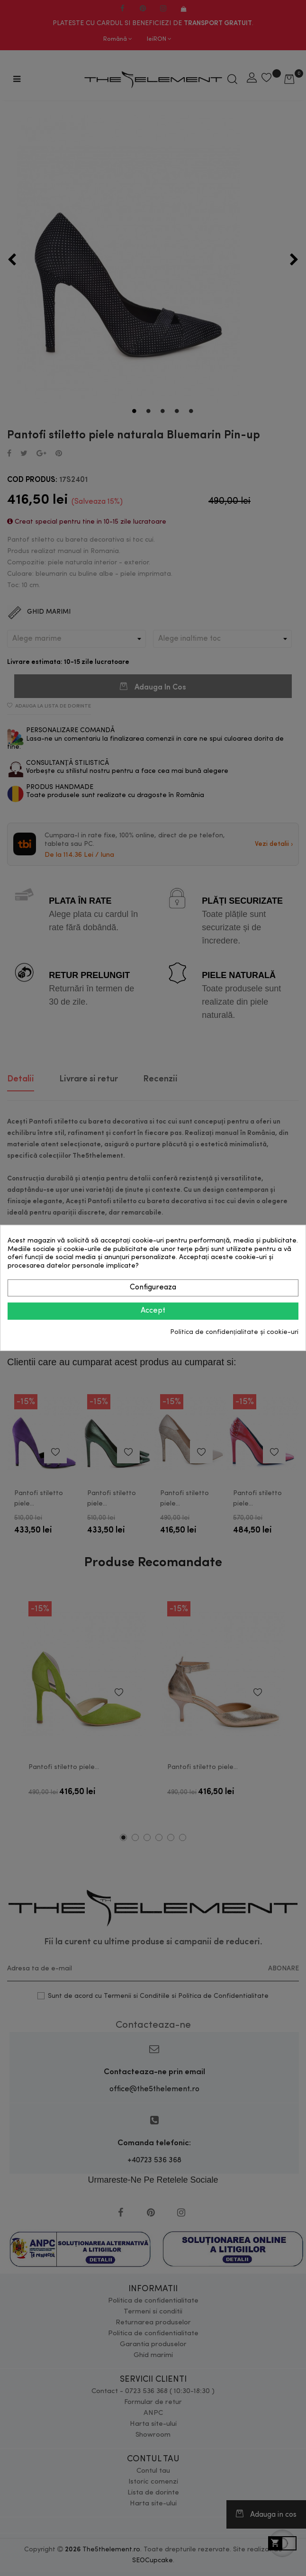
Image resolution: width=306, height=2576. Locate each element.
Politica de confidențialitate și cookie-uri (234, 1332)
